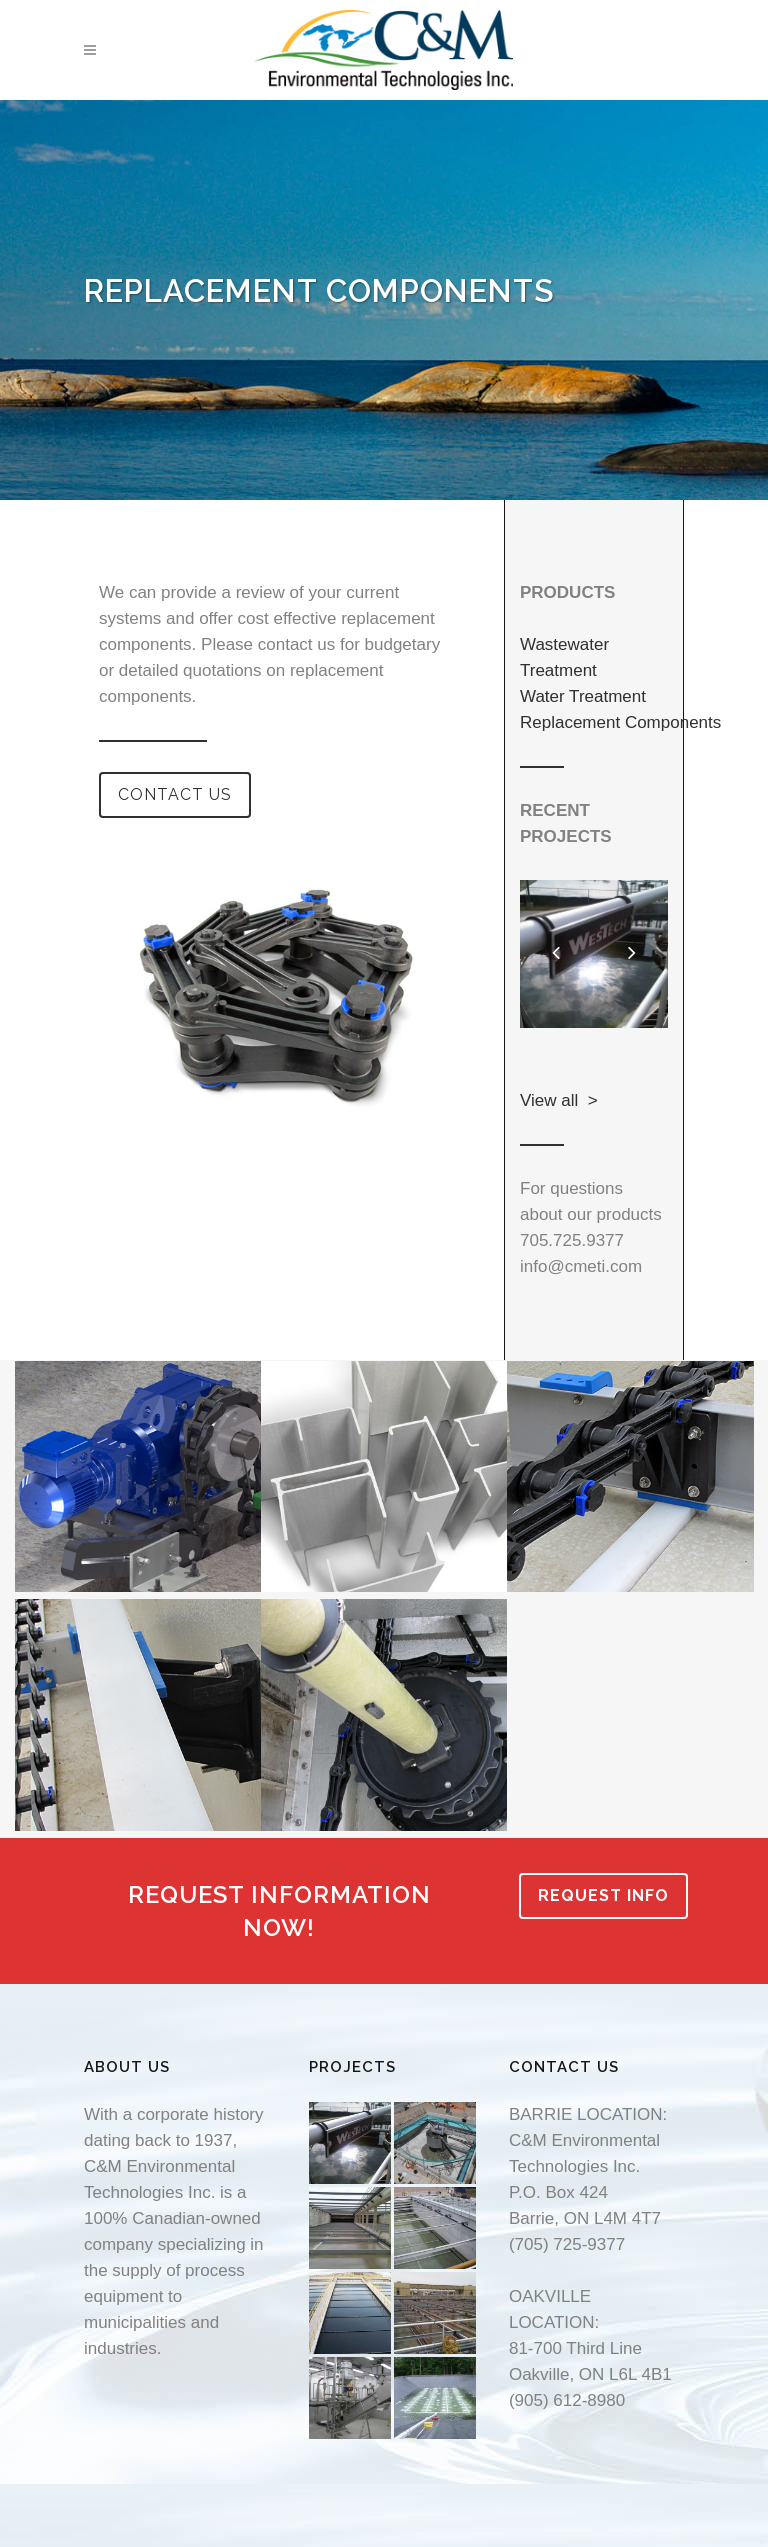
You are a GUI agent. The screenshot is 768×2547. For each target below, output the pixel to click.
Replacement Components (620, 722)
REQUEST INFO (603, 1895)
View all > (559, 1100)
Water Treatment (583, 696)
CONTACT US (175, 794)
